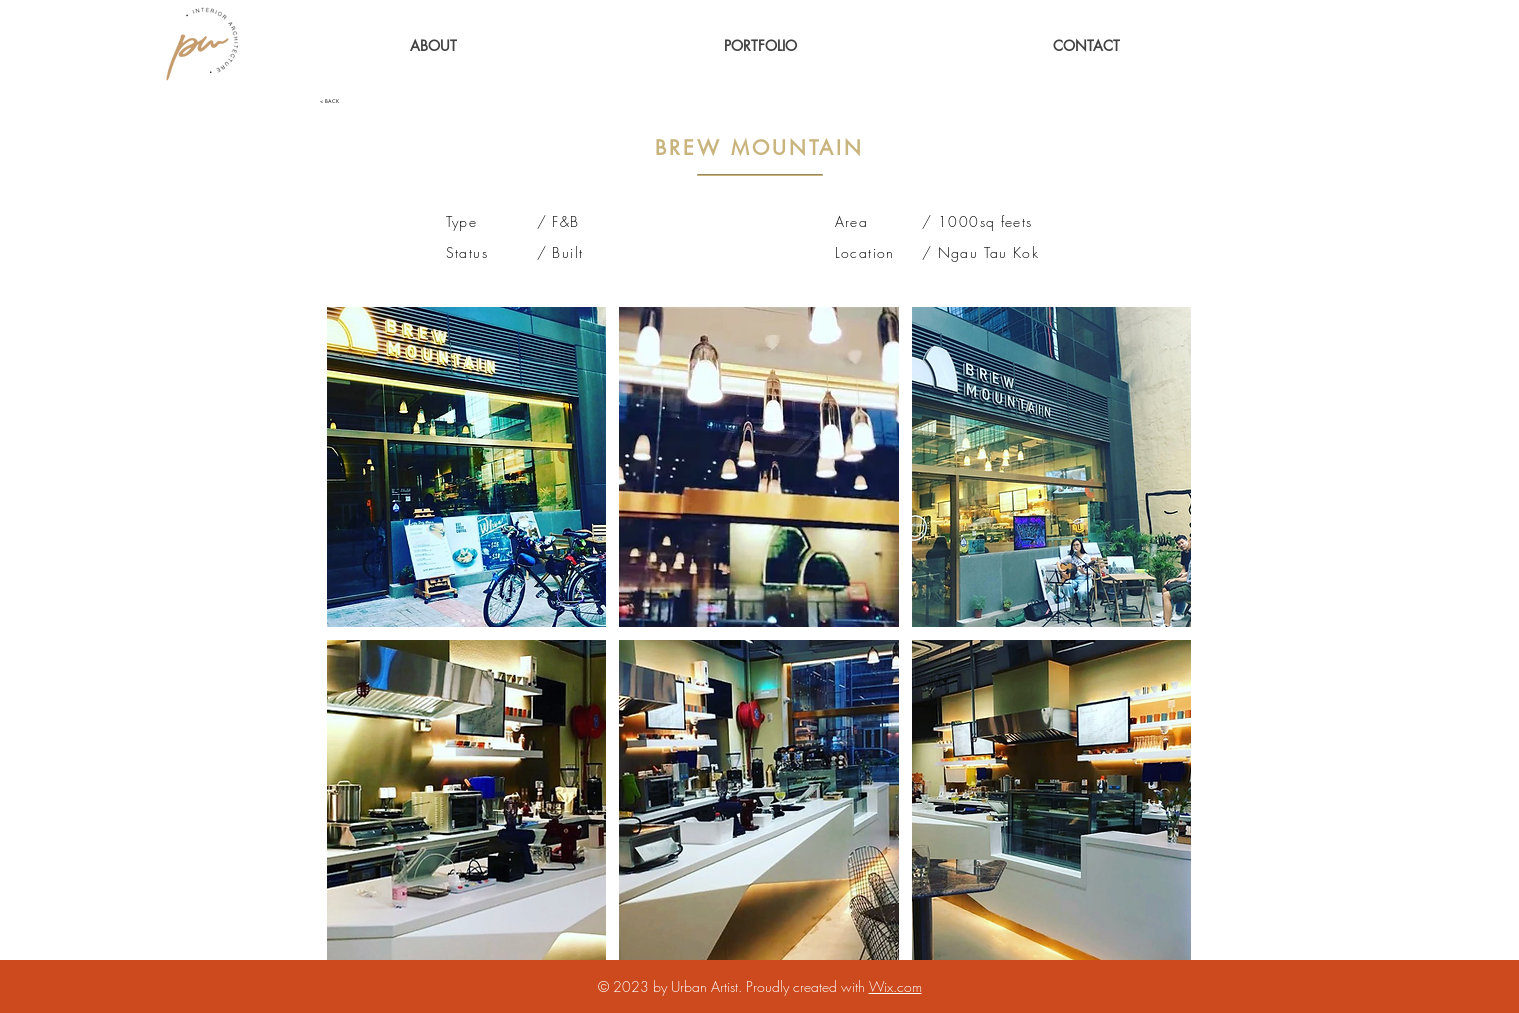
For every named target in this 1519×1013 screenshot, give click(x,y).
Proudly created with (807, 986)
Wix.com (895, 986)
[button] (760, 45)
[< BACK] (386, 101)
